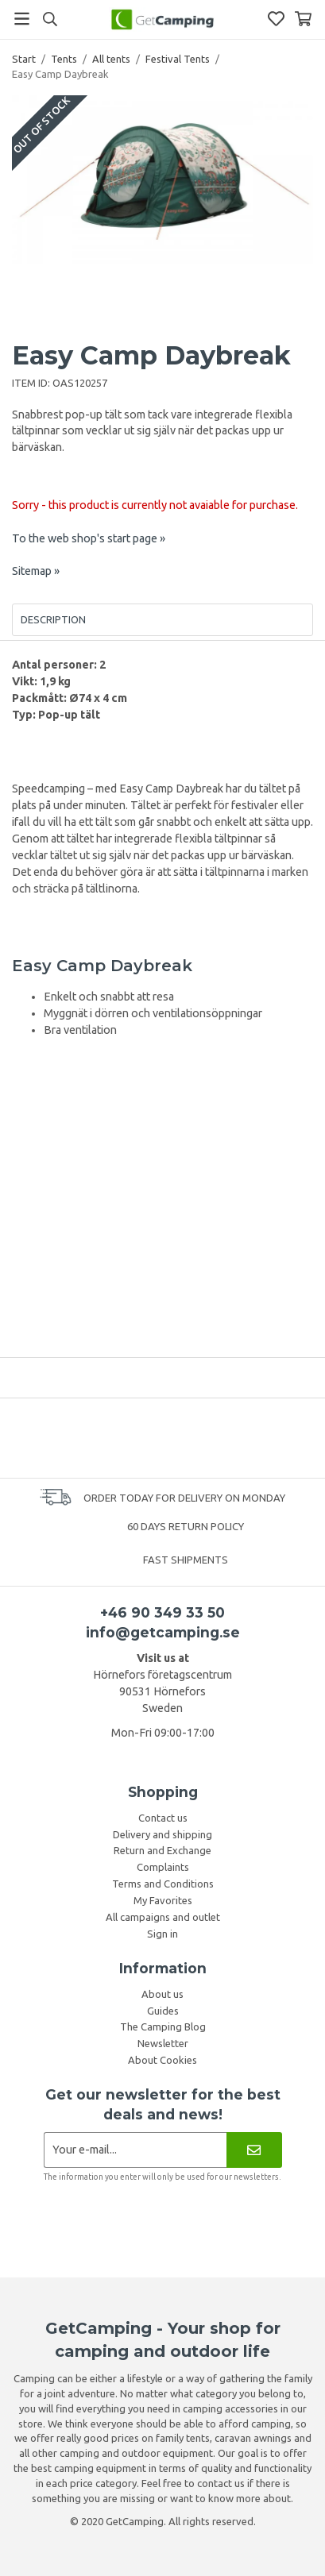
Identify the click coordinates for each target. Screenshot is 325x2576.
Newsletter (162, 2043)
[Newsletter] (253, 2150)
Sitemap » (36, 571)
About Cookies (162, 2059)
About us (162, 1993)
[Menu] (22, 18)
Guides (163, 2010)
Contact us (163, 1817)
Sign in (162, 1933)
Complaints (163, 1866)
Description (53, 619)
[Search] (50, 19)
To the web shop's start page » (88, 538)
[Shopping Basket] (303, 18)
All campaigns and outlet (163, 1916)
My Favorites (162, 1900)
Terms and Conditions (163, 1883)
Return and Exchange (162, 1850)
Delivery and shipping (162, 1834)
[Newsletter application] (135, 2150)
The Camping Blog (163, 2026)
